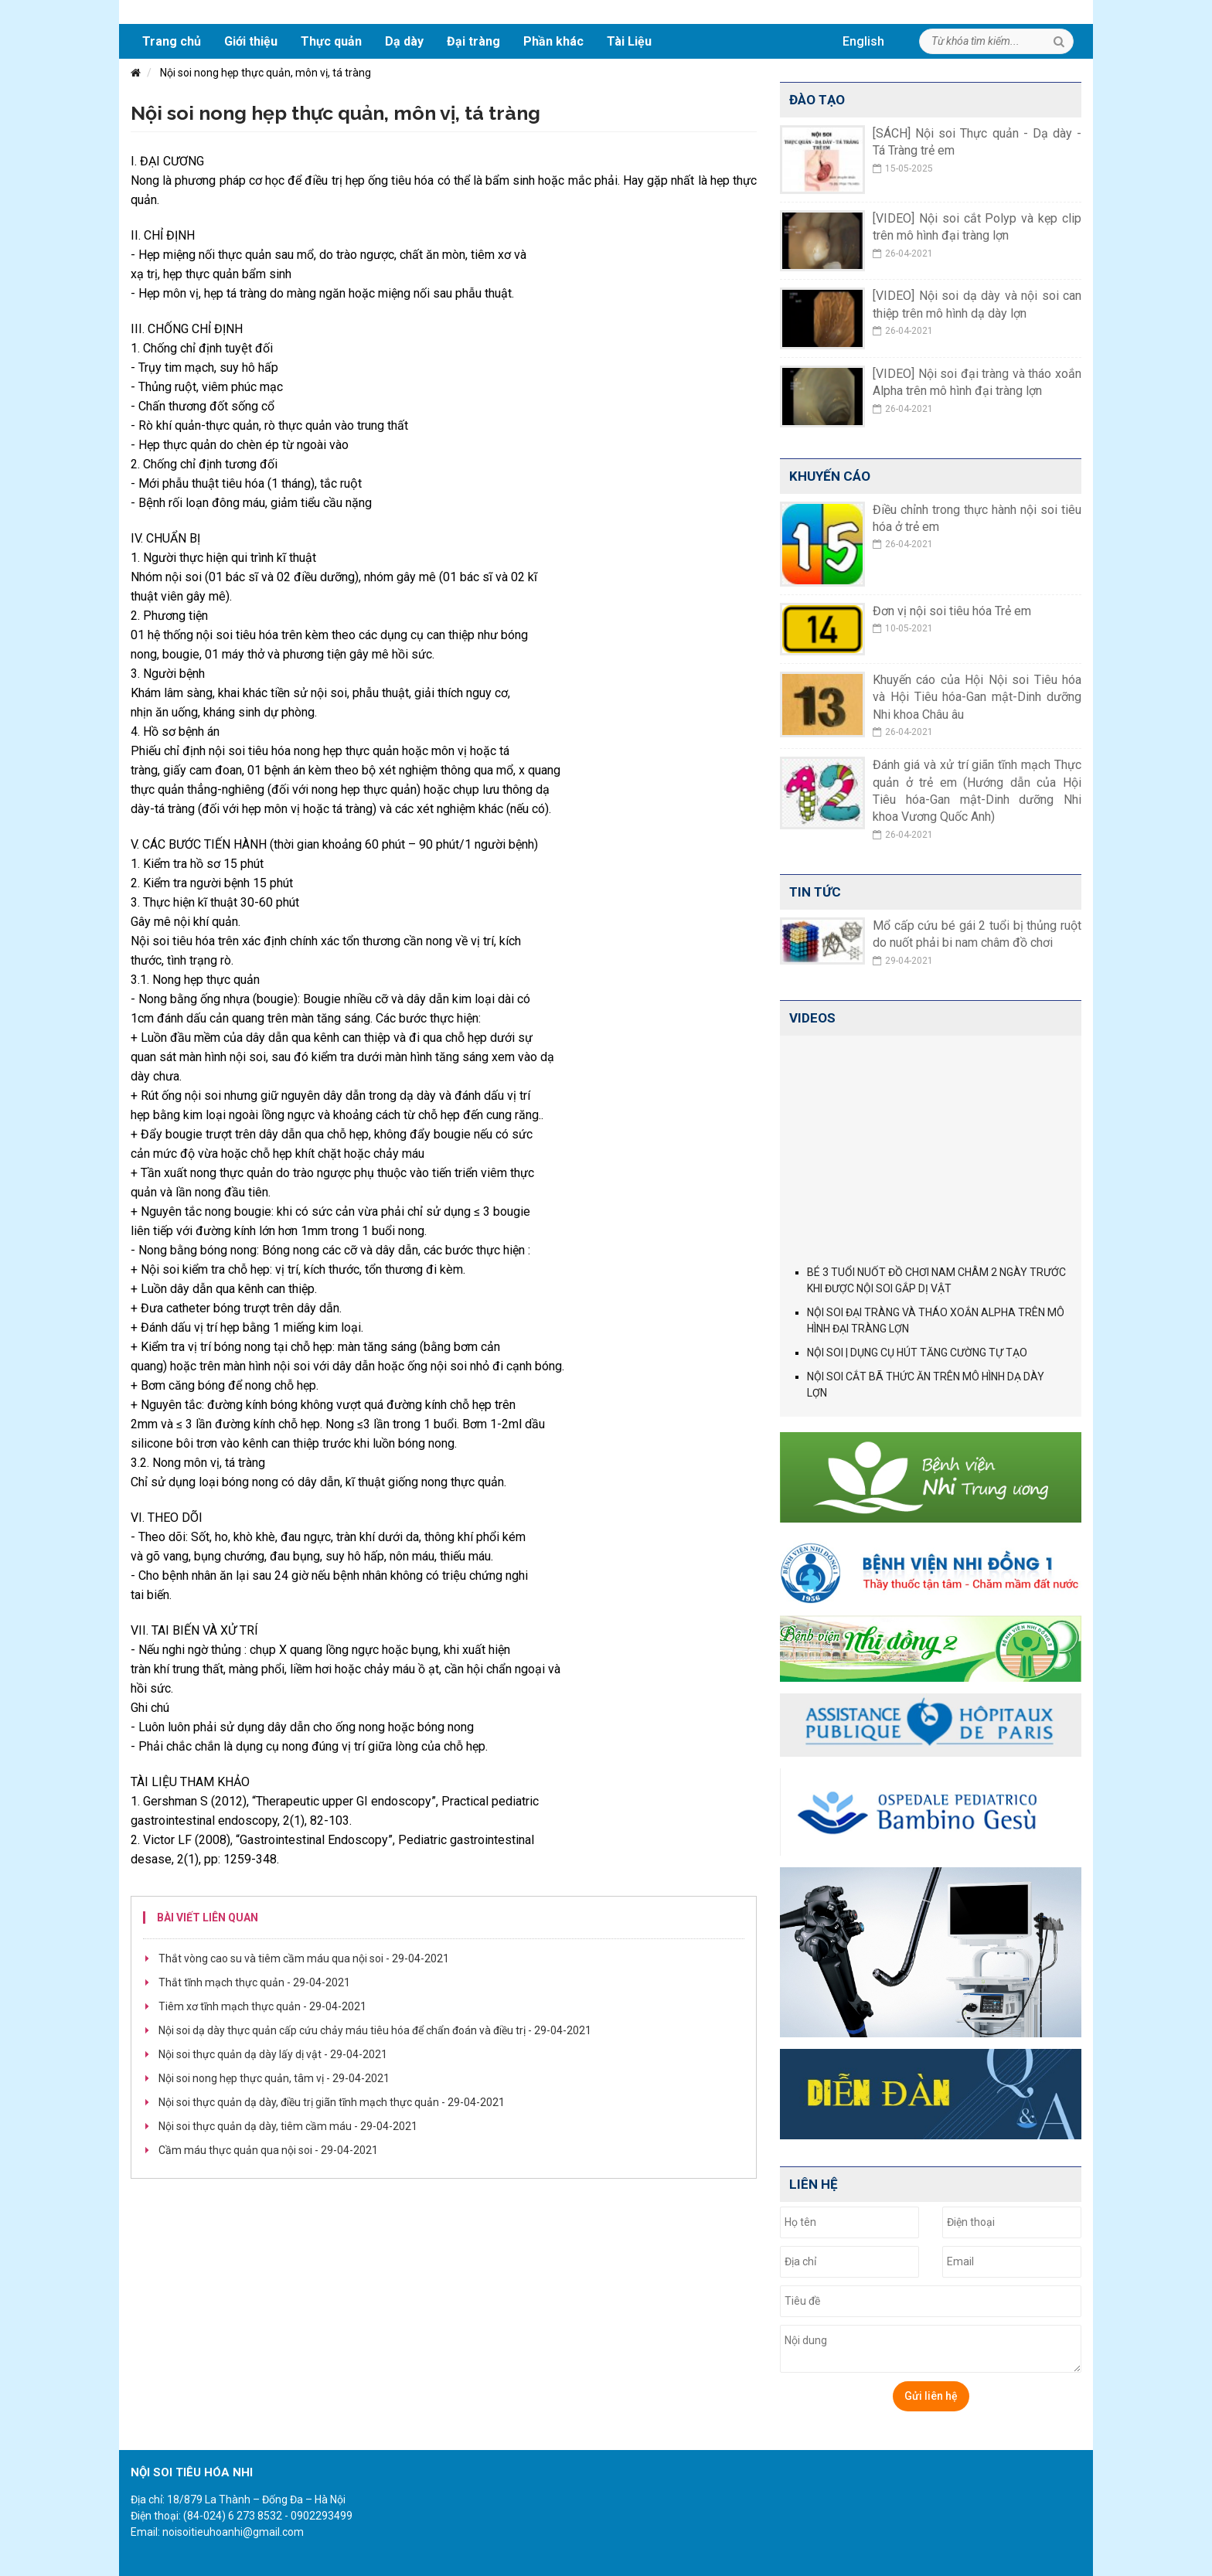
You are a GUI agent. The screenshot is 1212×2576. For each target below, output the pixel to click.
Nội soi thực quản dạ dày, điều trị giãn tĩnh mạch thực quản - (331, 2102)
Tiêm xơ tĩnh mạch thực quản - (262, 2006)
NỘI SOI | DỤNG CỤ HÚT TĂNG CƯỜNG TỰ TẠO (917, 1352)
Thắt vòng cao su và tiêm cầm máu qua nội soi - (303, 1958)
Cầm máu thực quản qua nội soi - (268, 2150)
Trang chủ (171, 41)
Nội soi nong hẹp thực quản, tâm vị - (274, 2078)
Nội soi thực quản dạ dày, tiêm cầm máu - (287, 2126)
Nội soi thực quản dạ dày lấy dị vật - (272, 2054)
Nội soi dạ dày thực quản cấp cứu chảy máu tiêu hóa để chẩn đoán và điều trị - (374, 2030)
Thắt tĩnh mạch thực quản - (254, 1982)
